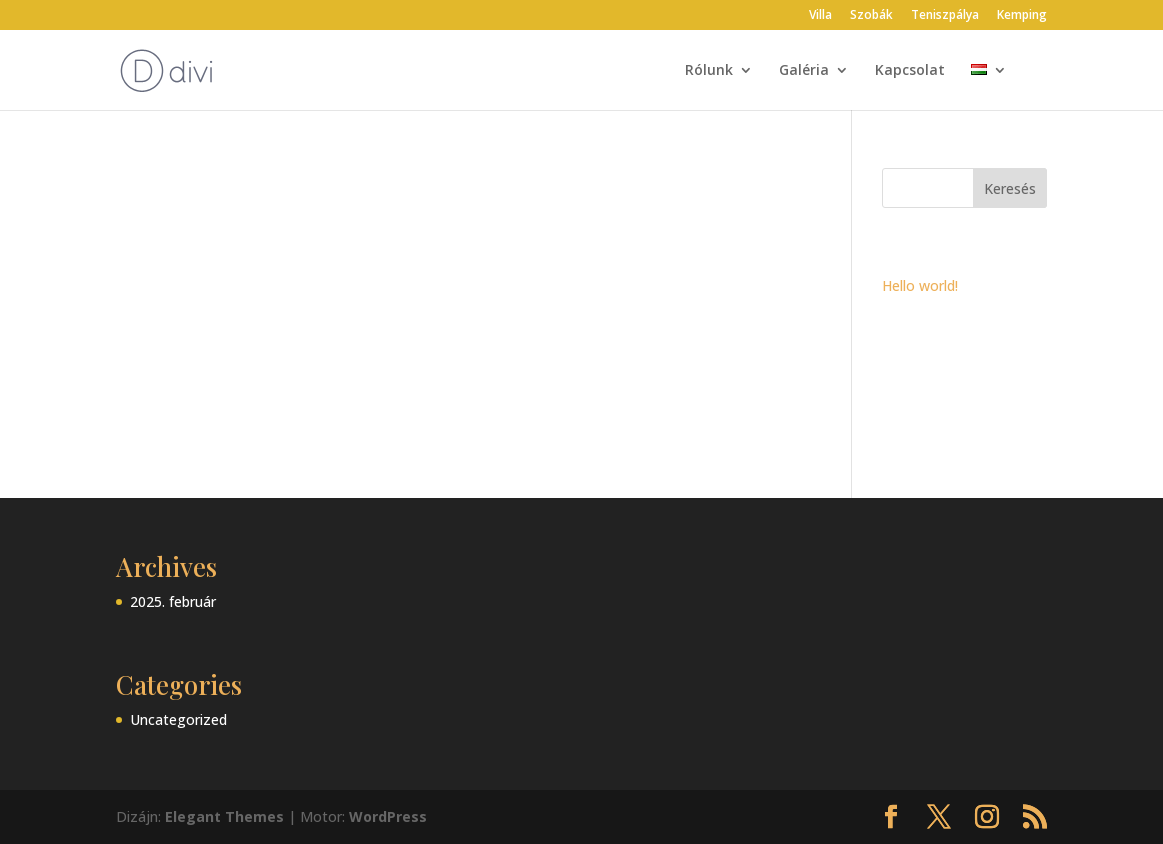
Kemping (1022, 16)
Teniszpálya (945, 16)
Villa (820, 16)
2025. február (173, 601)
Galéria (804, 71)
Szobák (871, 16)
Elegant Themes (224, 816)
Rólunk (709, 71)
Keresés (1010, 188)
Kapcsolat (910, 71)
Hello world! (920, 285)
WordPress (388, 816)
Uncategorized (178, 719)
